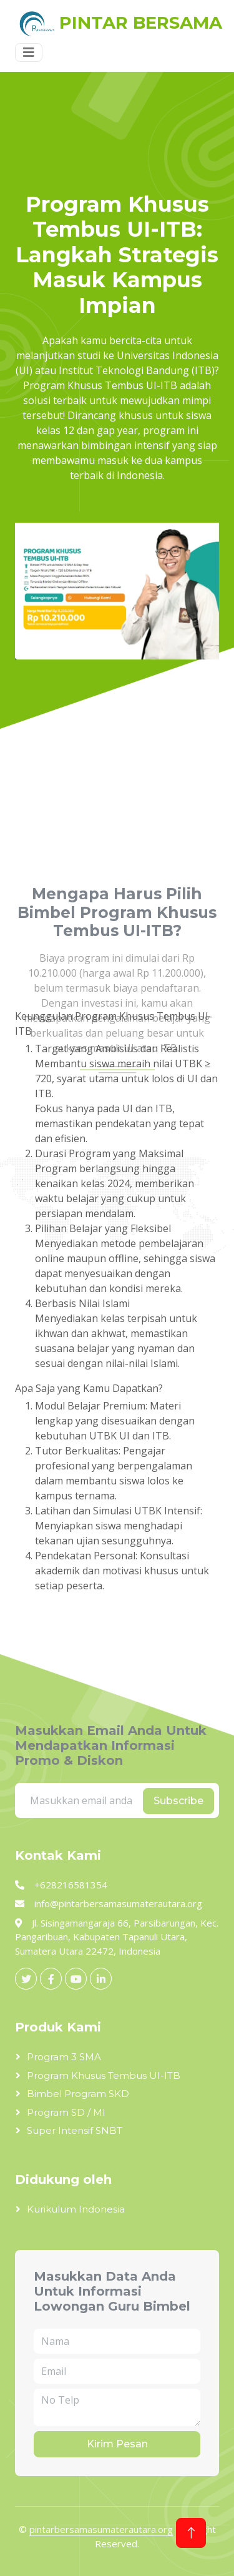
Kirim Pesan (117, 2444)
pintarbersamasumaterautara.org (101, 2529)
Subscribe (178, 1801)
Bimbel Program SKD (78, 2094)
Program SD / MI (66, 2112)
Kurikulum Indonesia (76, 2209)
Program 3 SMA (64, 2057)
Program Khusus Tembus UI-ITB (103, 2075)
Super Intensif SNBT (74, 2130)
